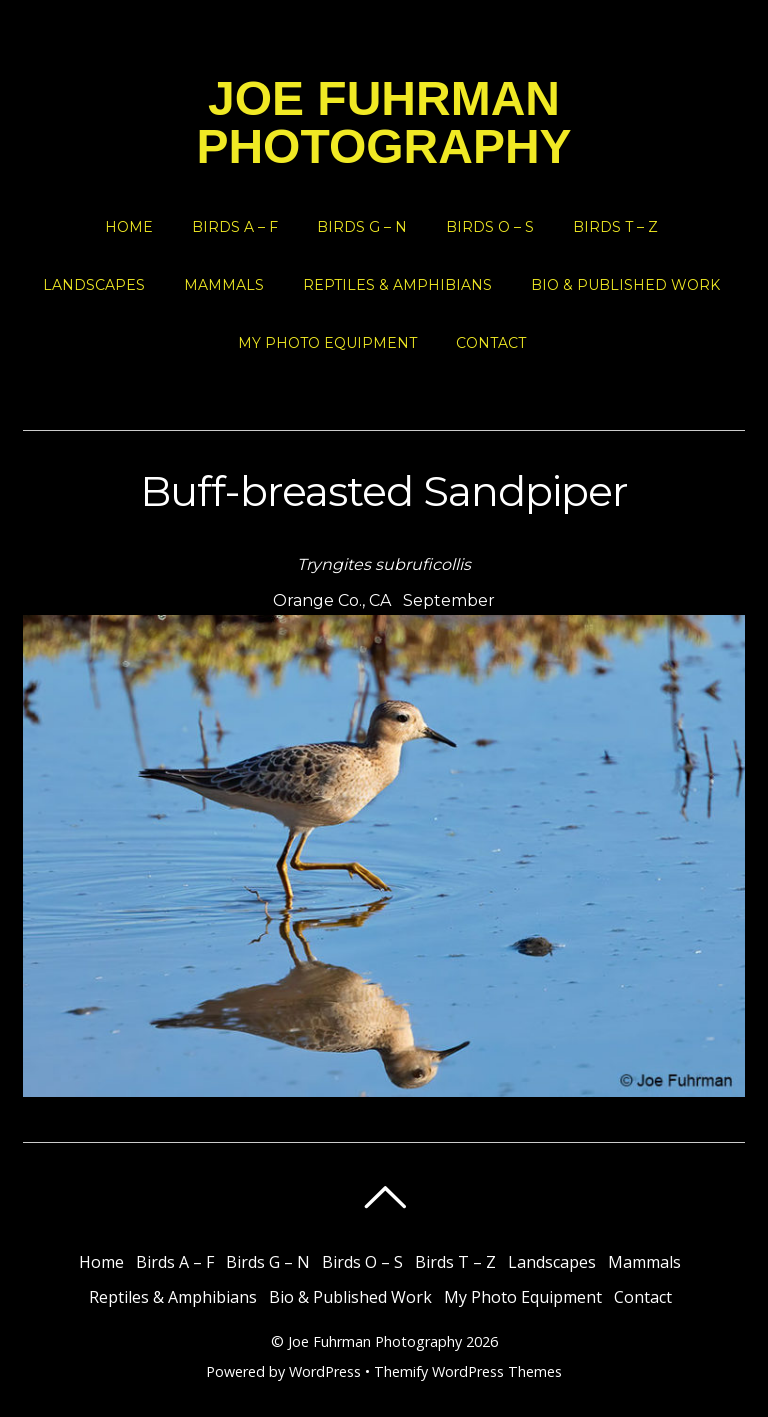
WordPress (325, 1371)
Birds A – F (235, 227)
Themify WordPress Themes (468, 1371)
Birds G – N (362, 227)
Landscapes (94, 285)
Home (129, 227)
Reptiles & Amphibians (397, 285)
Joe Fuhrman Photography (375, 1341)
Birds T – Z (615, 227)
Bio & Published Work (625, 285)
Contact (491, 343)
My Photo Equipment (327, 343)
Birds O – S (490, 227)
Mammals (224, 285)
